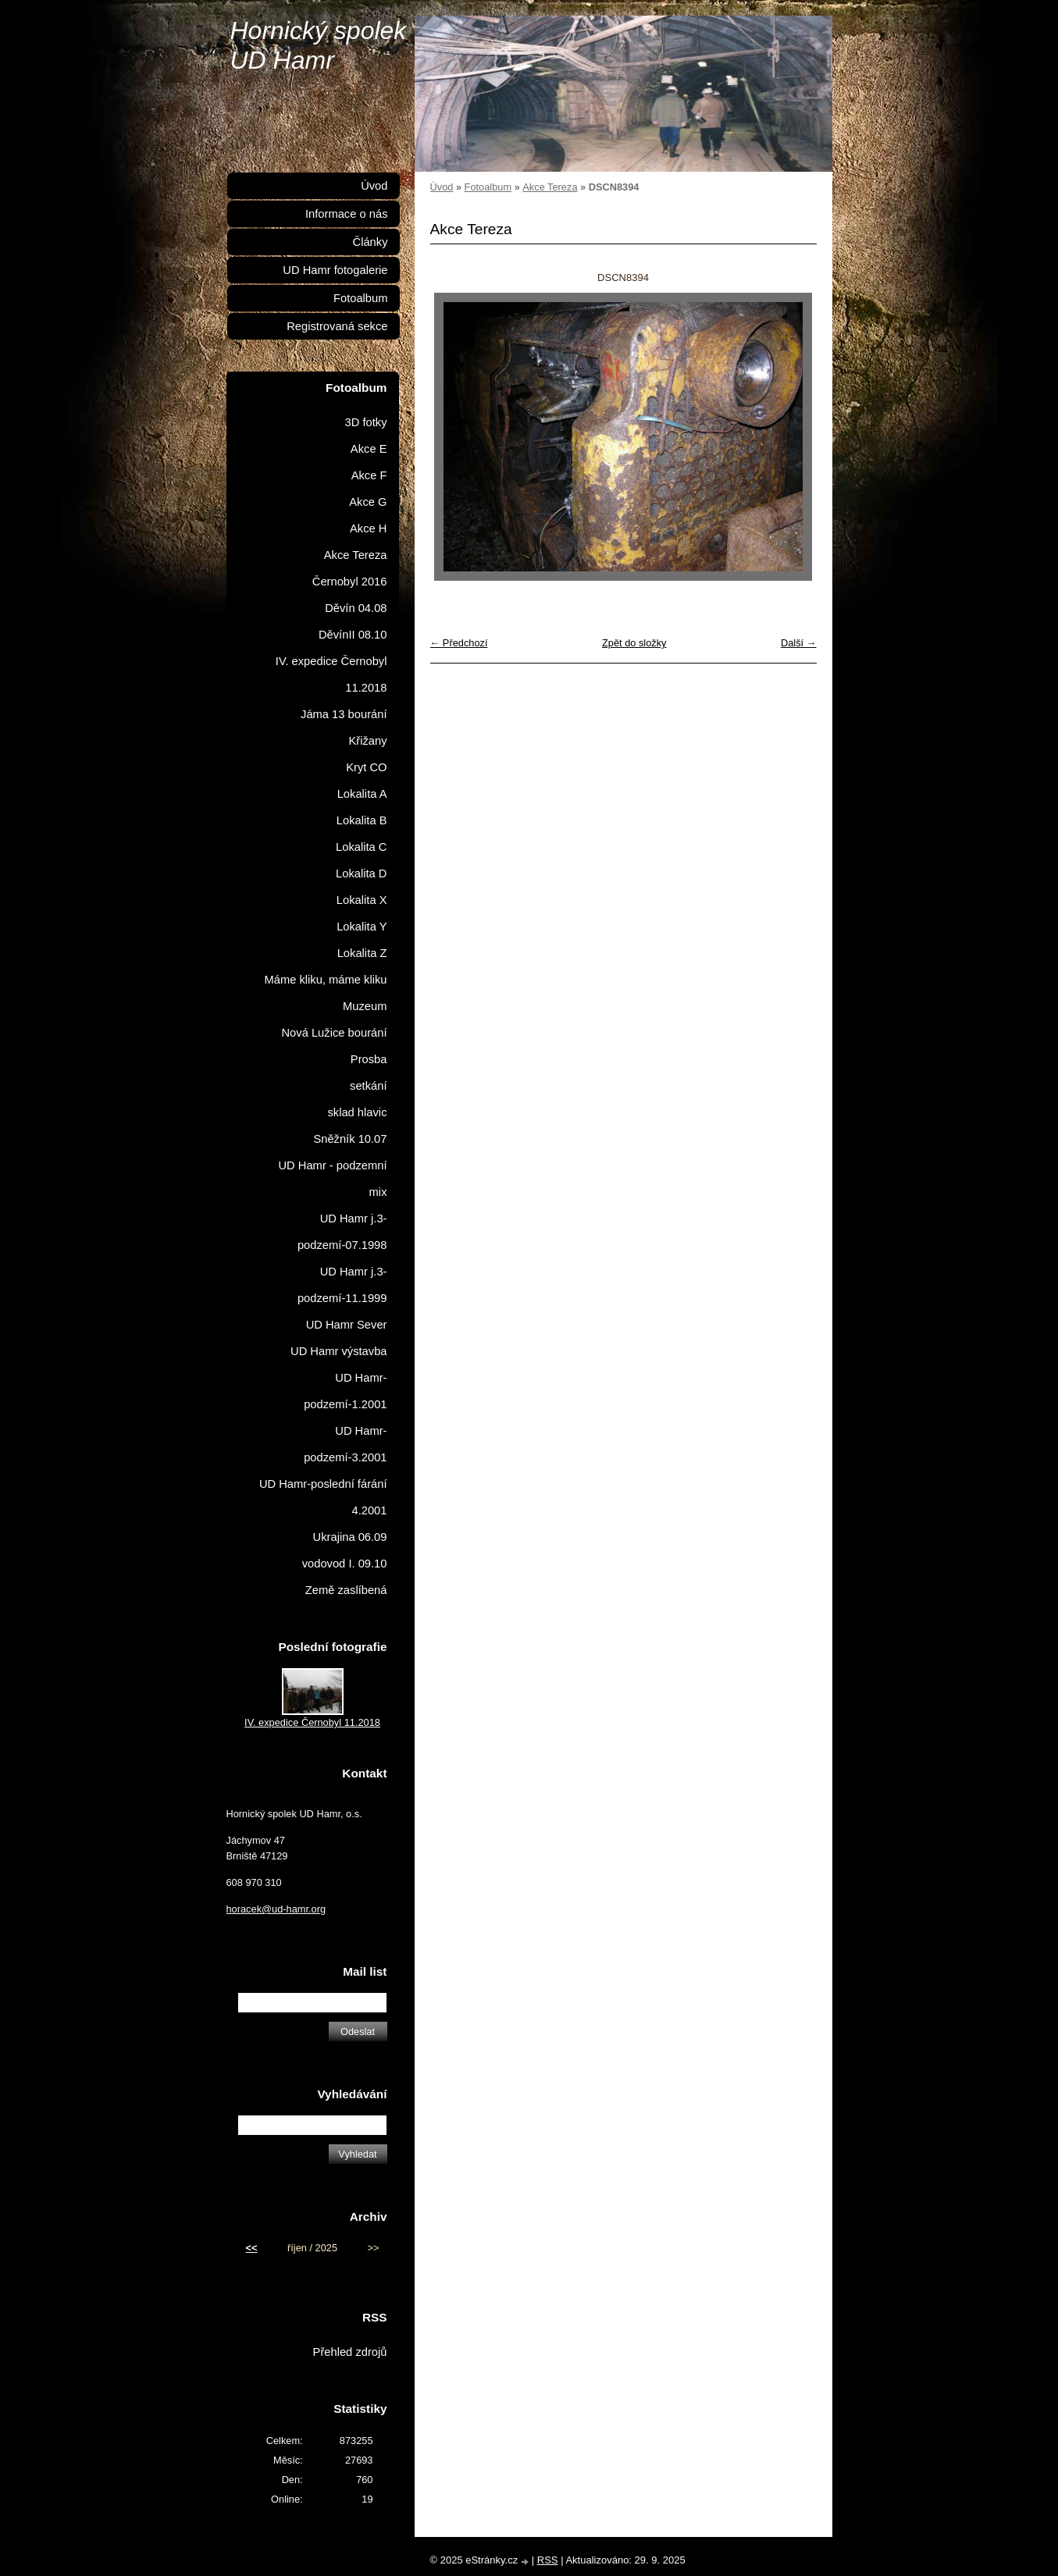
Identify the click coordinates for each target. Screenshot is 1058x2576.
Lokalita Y (362, 926)
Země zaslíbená (346, 1590)
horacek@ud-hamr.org (276, 1909)
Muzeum (365, 1006)
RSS (547, 2560)
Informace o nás (346, 214)
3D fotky (366, 422)
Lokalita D (361, 873)
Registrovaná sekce (337, 326)
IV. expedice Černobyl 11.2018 (331, 674)
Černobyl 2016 (349, 581)
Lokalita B (362, 820)
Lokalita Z (362, 953)
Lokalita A (362, 794)
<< (252, 2248)
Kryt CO (366, 767)
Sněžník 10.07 (350, 1139)
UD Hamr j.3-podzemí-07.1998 (342, 1231)
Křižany (367, 741)
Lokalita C (361, 847)
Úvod (442, 187)
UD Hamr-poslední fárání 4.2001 (323, 1497)
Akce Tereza (549, 187)
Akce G (368, 502)
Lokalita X (362, 900)
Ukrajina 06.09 (350, 1537)
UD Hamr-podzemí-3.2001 (345, 1444)
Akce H (368, 528)
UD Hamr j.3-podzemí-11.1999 (342, 1284)
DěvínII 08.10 (353, 634)
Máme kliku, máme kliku (325, 979)
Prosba (369, 1059)
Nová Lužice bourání (334, 1032)
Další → (799, 643)
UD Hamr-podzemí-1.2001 (345, 1391)
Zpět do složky (634, 643)
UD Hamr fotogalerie (335, 270)
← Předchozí (459, 643)
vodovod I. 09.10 (344, 1563)
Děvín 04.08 (356, 608)
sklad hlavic (357, 1112)
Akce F (369, 475)
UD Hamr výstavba (338, 1351)
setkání (368, 1086)
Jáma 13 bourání (344, 714)
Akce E (369, 449)
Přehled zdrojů (350, 2352)
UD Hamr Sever (346, 1324)
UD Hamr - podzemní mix (332, 1178)
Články (370, 242)
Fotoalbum (488, 187)
